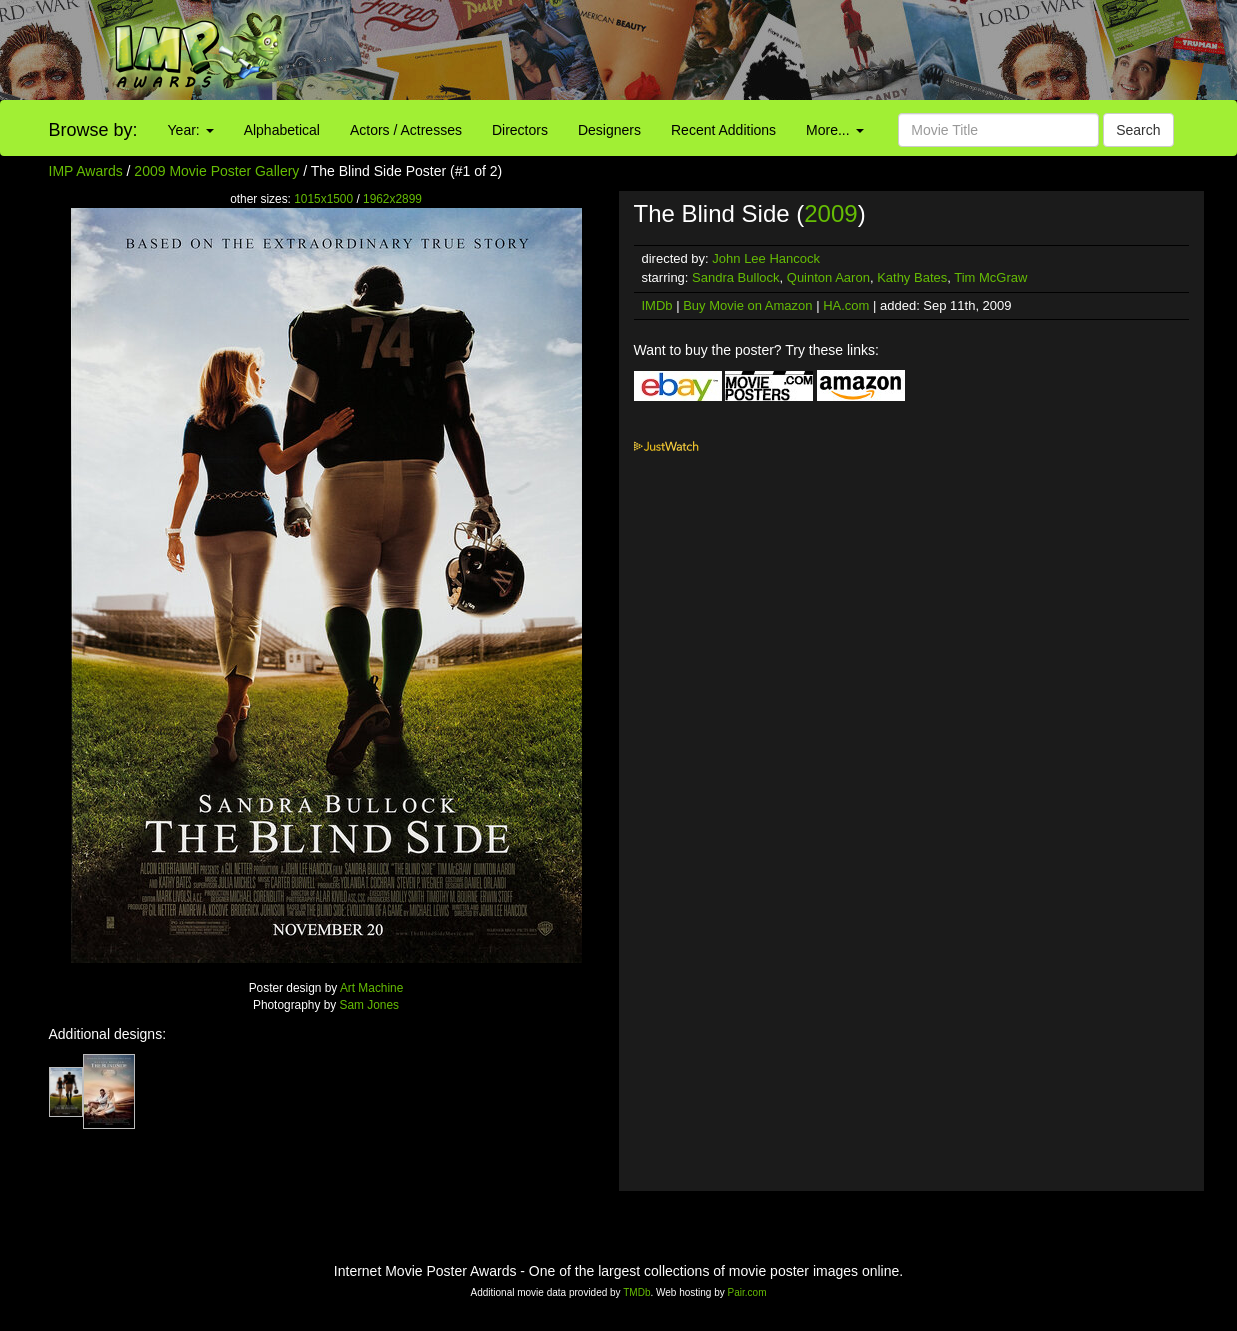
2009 (830, 213)
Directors (520, 130)
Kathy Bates (912, 277)
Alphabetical (282, 130)
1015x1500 (323, 199)
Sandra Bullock (735, 277)
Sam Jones (369, 1005)
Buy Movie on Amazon (747, 305)
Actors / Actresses (406, 130)
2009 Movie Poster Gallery (216, 171)
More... (834, 130)
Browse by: (93, 130)
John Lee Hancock (766, 258)
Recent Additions (723, 130)
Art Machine (371, 988)
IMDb (657, 305)
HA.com (846, 305)
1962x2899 (392, 199)
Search (1138, 130)
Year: (191, 130)
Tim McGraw (990, 277)
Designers (609, 130)
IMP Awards (86, 171)
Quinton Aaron (828, 277)
